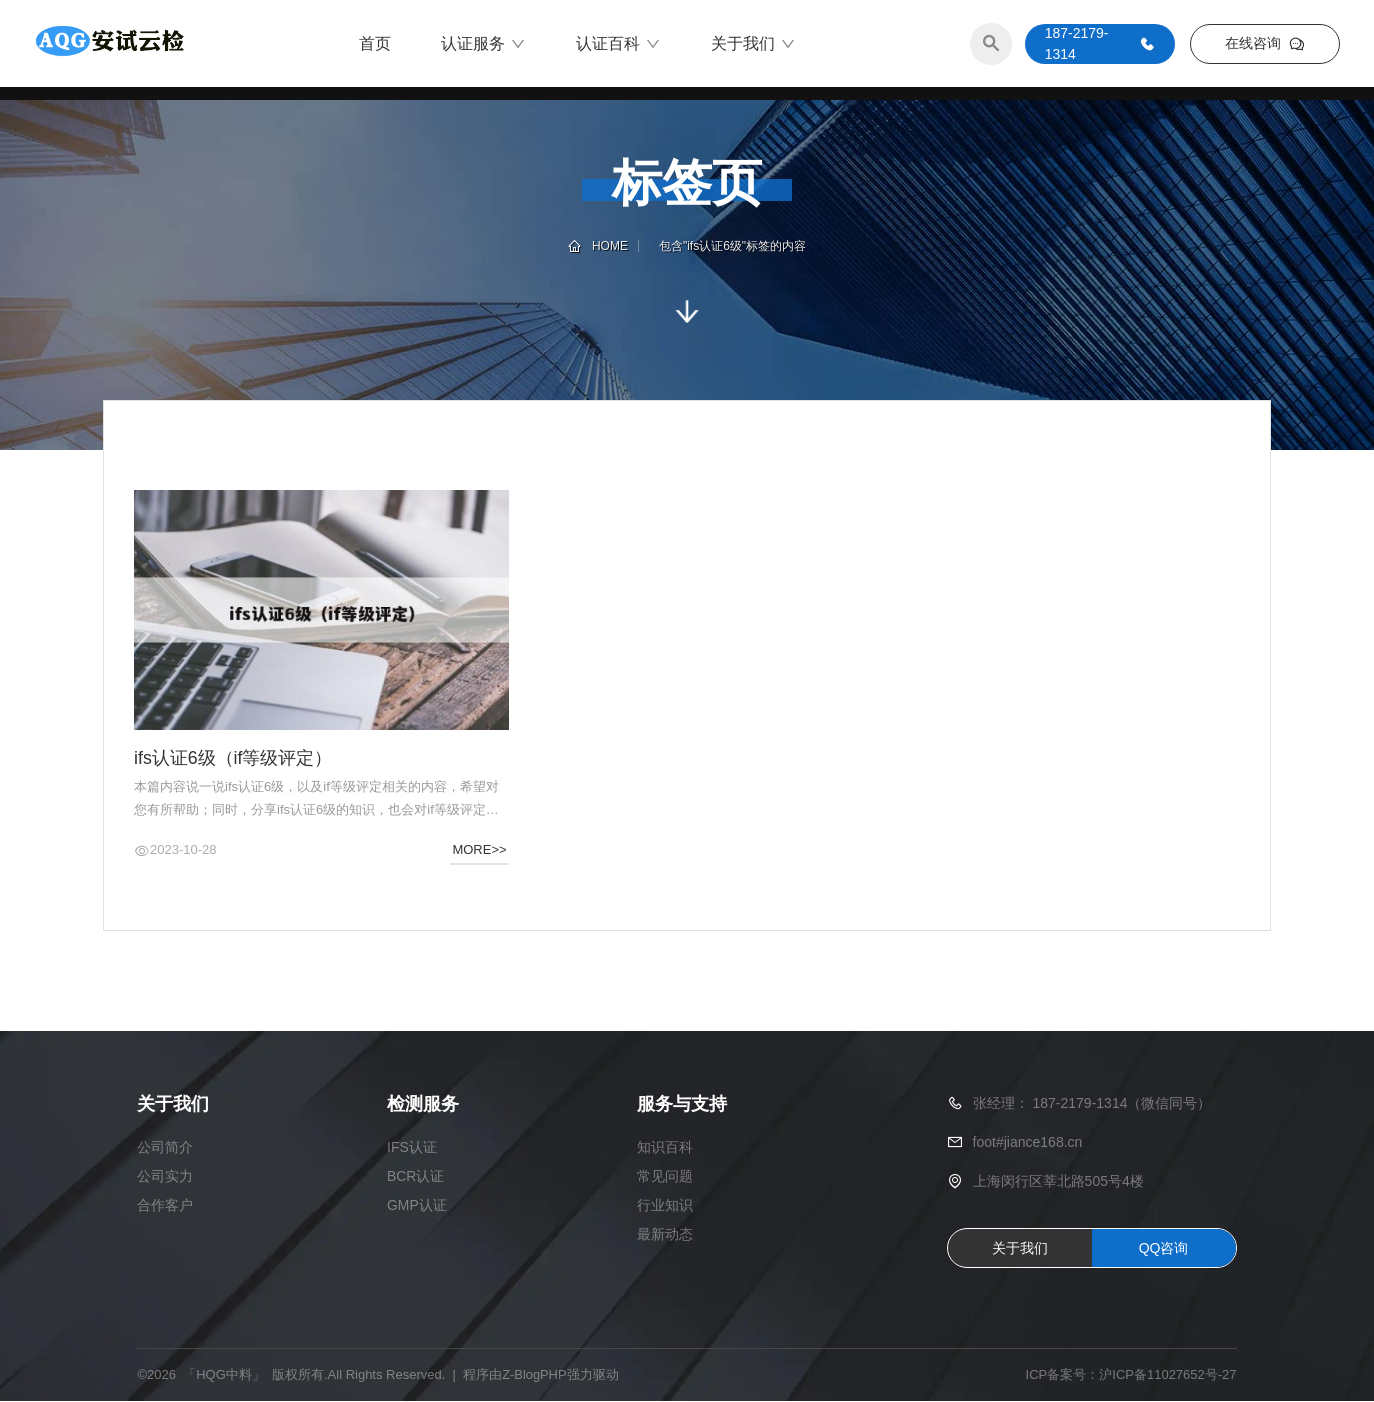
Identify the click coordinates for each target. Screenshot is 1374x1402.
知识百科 (665, 1148)
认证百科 (618, 45)
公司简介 (165, 1148)
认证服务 (483, 45)
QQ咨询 (1164, 1249)
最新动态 (665, 1235)
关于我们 (753, 45)
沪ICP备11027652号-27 (1167, 1376)
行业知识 (665, 1206)
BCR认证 (416, 1177)
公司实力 (165, 1177)
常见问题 (665, 1177)
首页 (375, 44)
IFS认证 (412, 1148)
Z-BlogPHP (534, 1376)
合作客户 (165, 1206)
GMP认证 (417, 1206)
